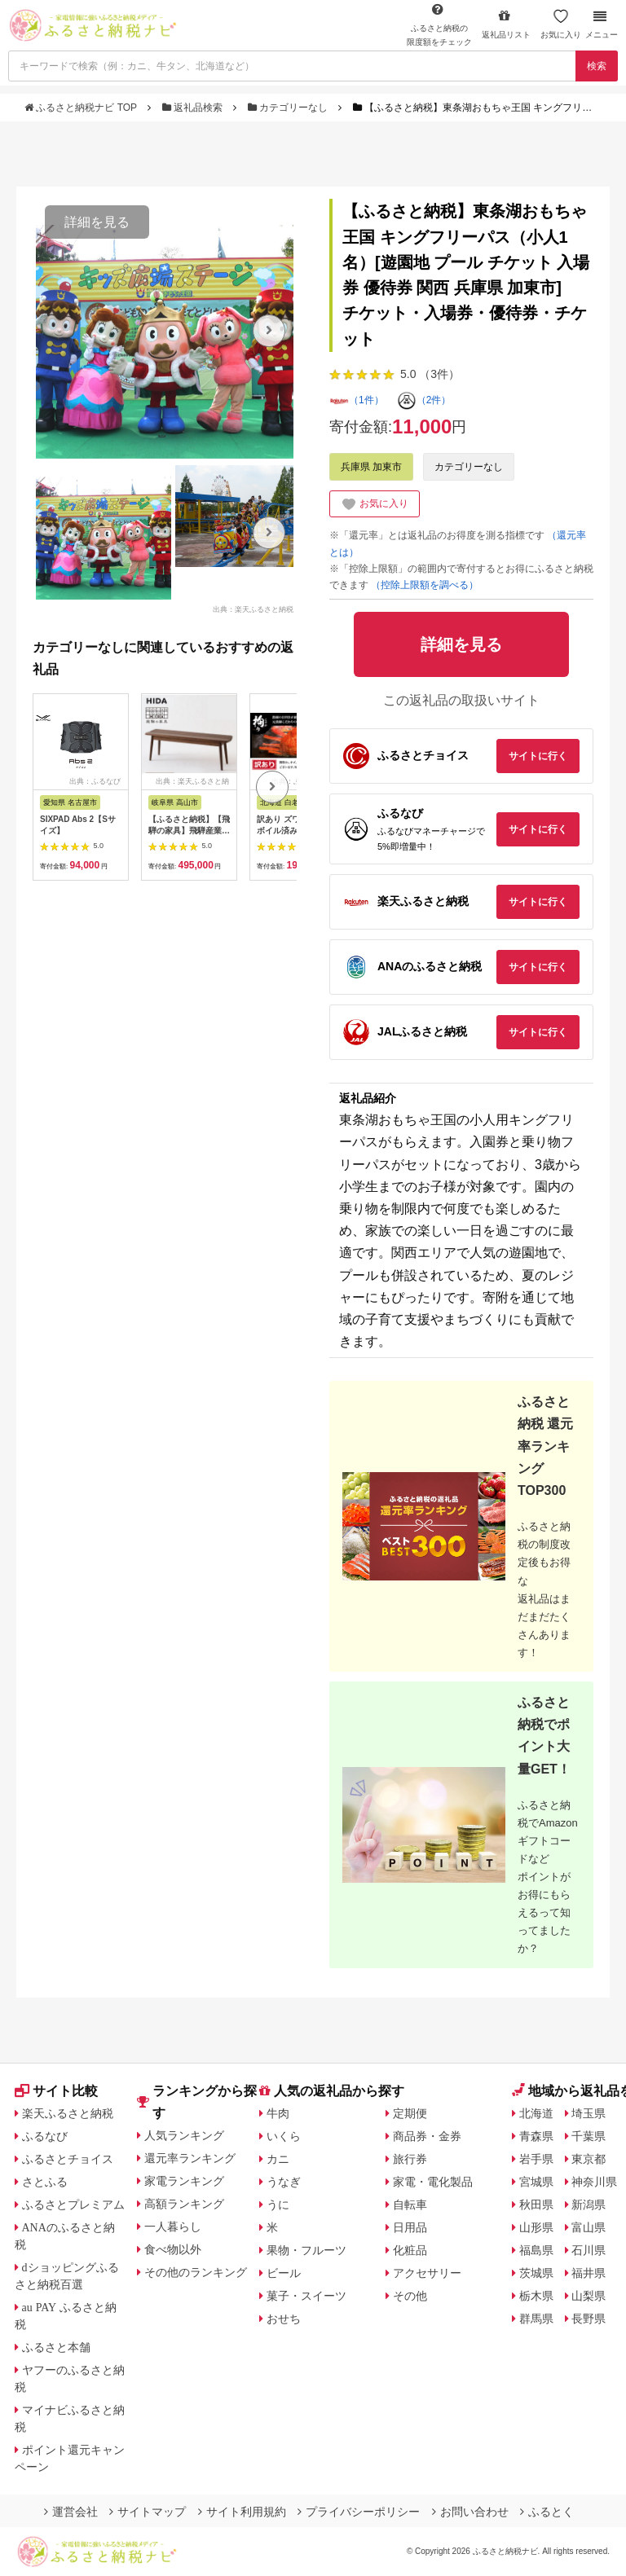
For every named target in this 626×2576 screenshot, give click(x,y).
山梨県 (588, 2295)
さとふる (45, 2181)
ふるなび (45, 2136)
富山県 (588, 2227)
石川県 (588, 2250)
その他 (410, 2295)
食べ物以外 (172, 2249)
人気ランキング (184, 2135)
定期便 (410, 2113)
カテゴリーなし (289, 107)
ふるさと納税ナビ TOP (81, 107)
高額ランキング (184, 2203)
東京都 (588, 2159)
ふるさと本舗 (56, 2347)
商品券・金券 (427, 2136)
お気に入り (560, 24)
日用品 (410, 2227)
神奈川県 (594, 2181)
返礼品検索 (194, 107)
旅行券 (410, 2159)
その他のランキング (195, 2272)
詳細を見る (97, 222)
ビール (284, 2273)
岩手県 (536, 2159)
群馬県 (536, 2318)
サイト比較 (56, 2091)
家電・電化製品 (433, 2181)
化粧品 (410, 2250)
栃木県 (536, 2295)
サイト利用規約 (242, 2511)
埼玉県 (588, 2113)
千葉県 (588, 2136)
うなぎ (284, 2181)
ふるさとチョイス (67, 2159)
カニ (278, 2159)
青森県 (536, 2136)
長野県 (588, 2318)
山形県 (536, 2227)
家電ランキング (184, 2181)
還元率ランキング (190, 2158)
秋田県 (536, 2204)
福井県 (588, 2273)
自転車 (410, 2204)
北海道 (536, 2113)
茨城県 (536, 2273)
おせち (284, 2318)
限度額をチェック (439, 24)
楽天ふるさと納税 (67, 2113)
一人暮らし (172, 2226)
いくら (284, 2136)
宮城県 (536, 2181)
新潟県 (588, 2204)
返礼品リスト (506, 24)
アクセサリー (427, 2273)
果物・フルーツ (306, 2250)
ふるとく (547, 2511)
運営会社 (71, 2511)
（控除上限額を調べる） (424, 585)
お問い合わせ (470, 2511)
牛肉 (278, 2113)
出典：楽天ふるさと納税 (253, 608)
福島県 (536, 2250)
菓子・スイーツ (306, 2295)
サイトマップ (147, 2511)
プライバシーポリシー (359, 2511)
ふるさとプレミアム (73, 2204)
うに (278, 2204)
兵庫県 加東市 (371, 467)
